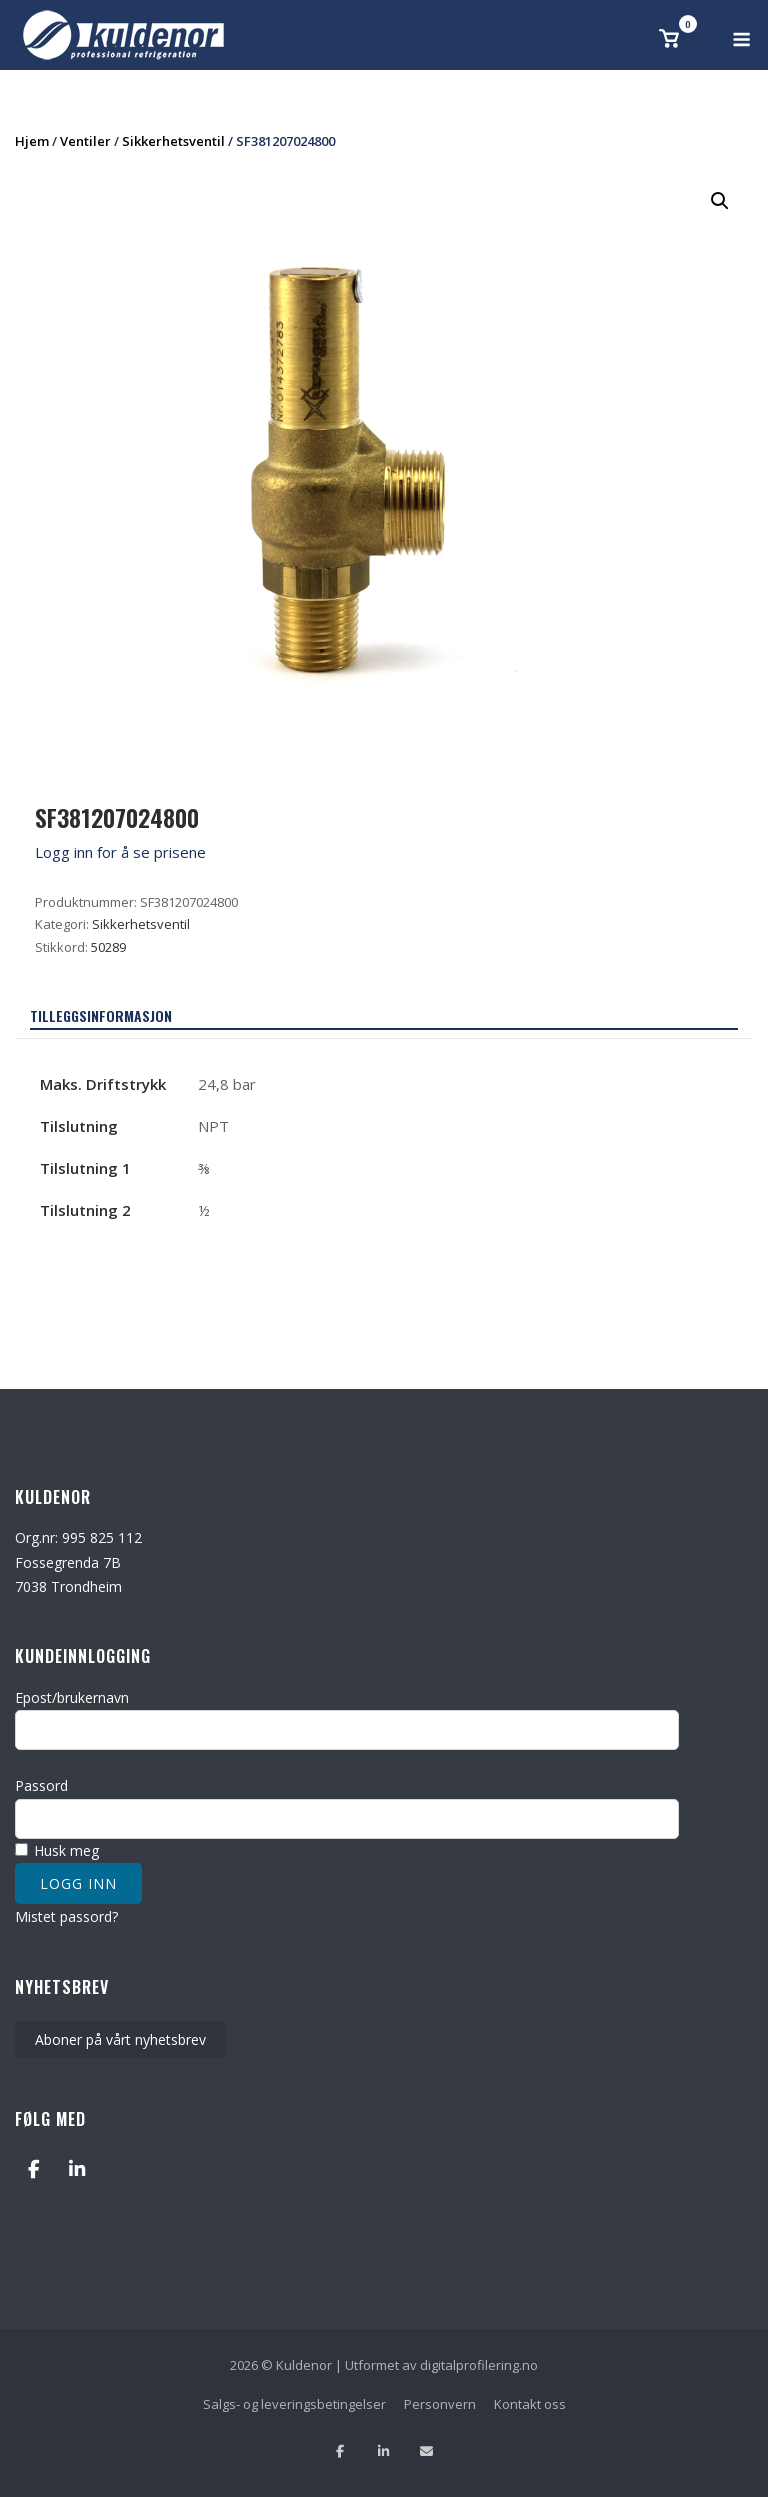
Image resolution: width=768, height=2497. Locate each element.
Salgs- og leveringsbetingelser (294, 2404)
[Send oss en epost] (426, 2451)
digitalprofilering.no (479, 2365)
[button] (720, 201)
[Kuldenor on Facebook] (33, 2169)
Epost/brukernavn (72, 1697)
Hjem (32, 141)
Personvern (440, 2404)
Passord (41, 1785)
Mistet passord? (66, 1916)
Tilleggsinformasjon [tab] (101, 1015)
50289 (108, 947)
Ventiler (85, 141)
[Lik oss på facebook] (340, 2451)
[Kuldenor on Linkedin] (76, 2169)
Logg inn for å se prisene (120, 852)
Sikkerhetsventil (173, 141)
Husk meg (57, 1850)
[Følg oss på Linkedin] (383, 2451)
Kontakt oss (530, 2404)
